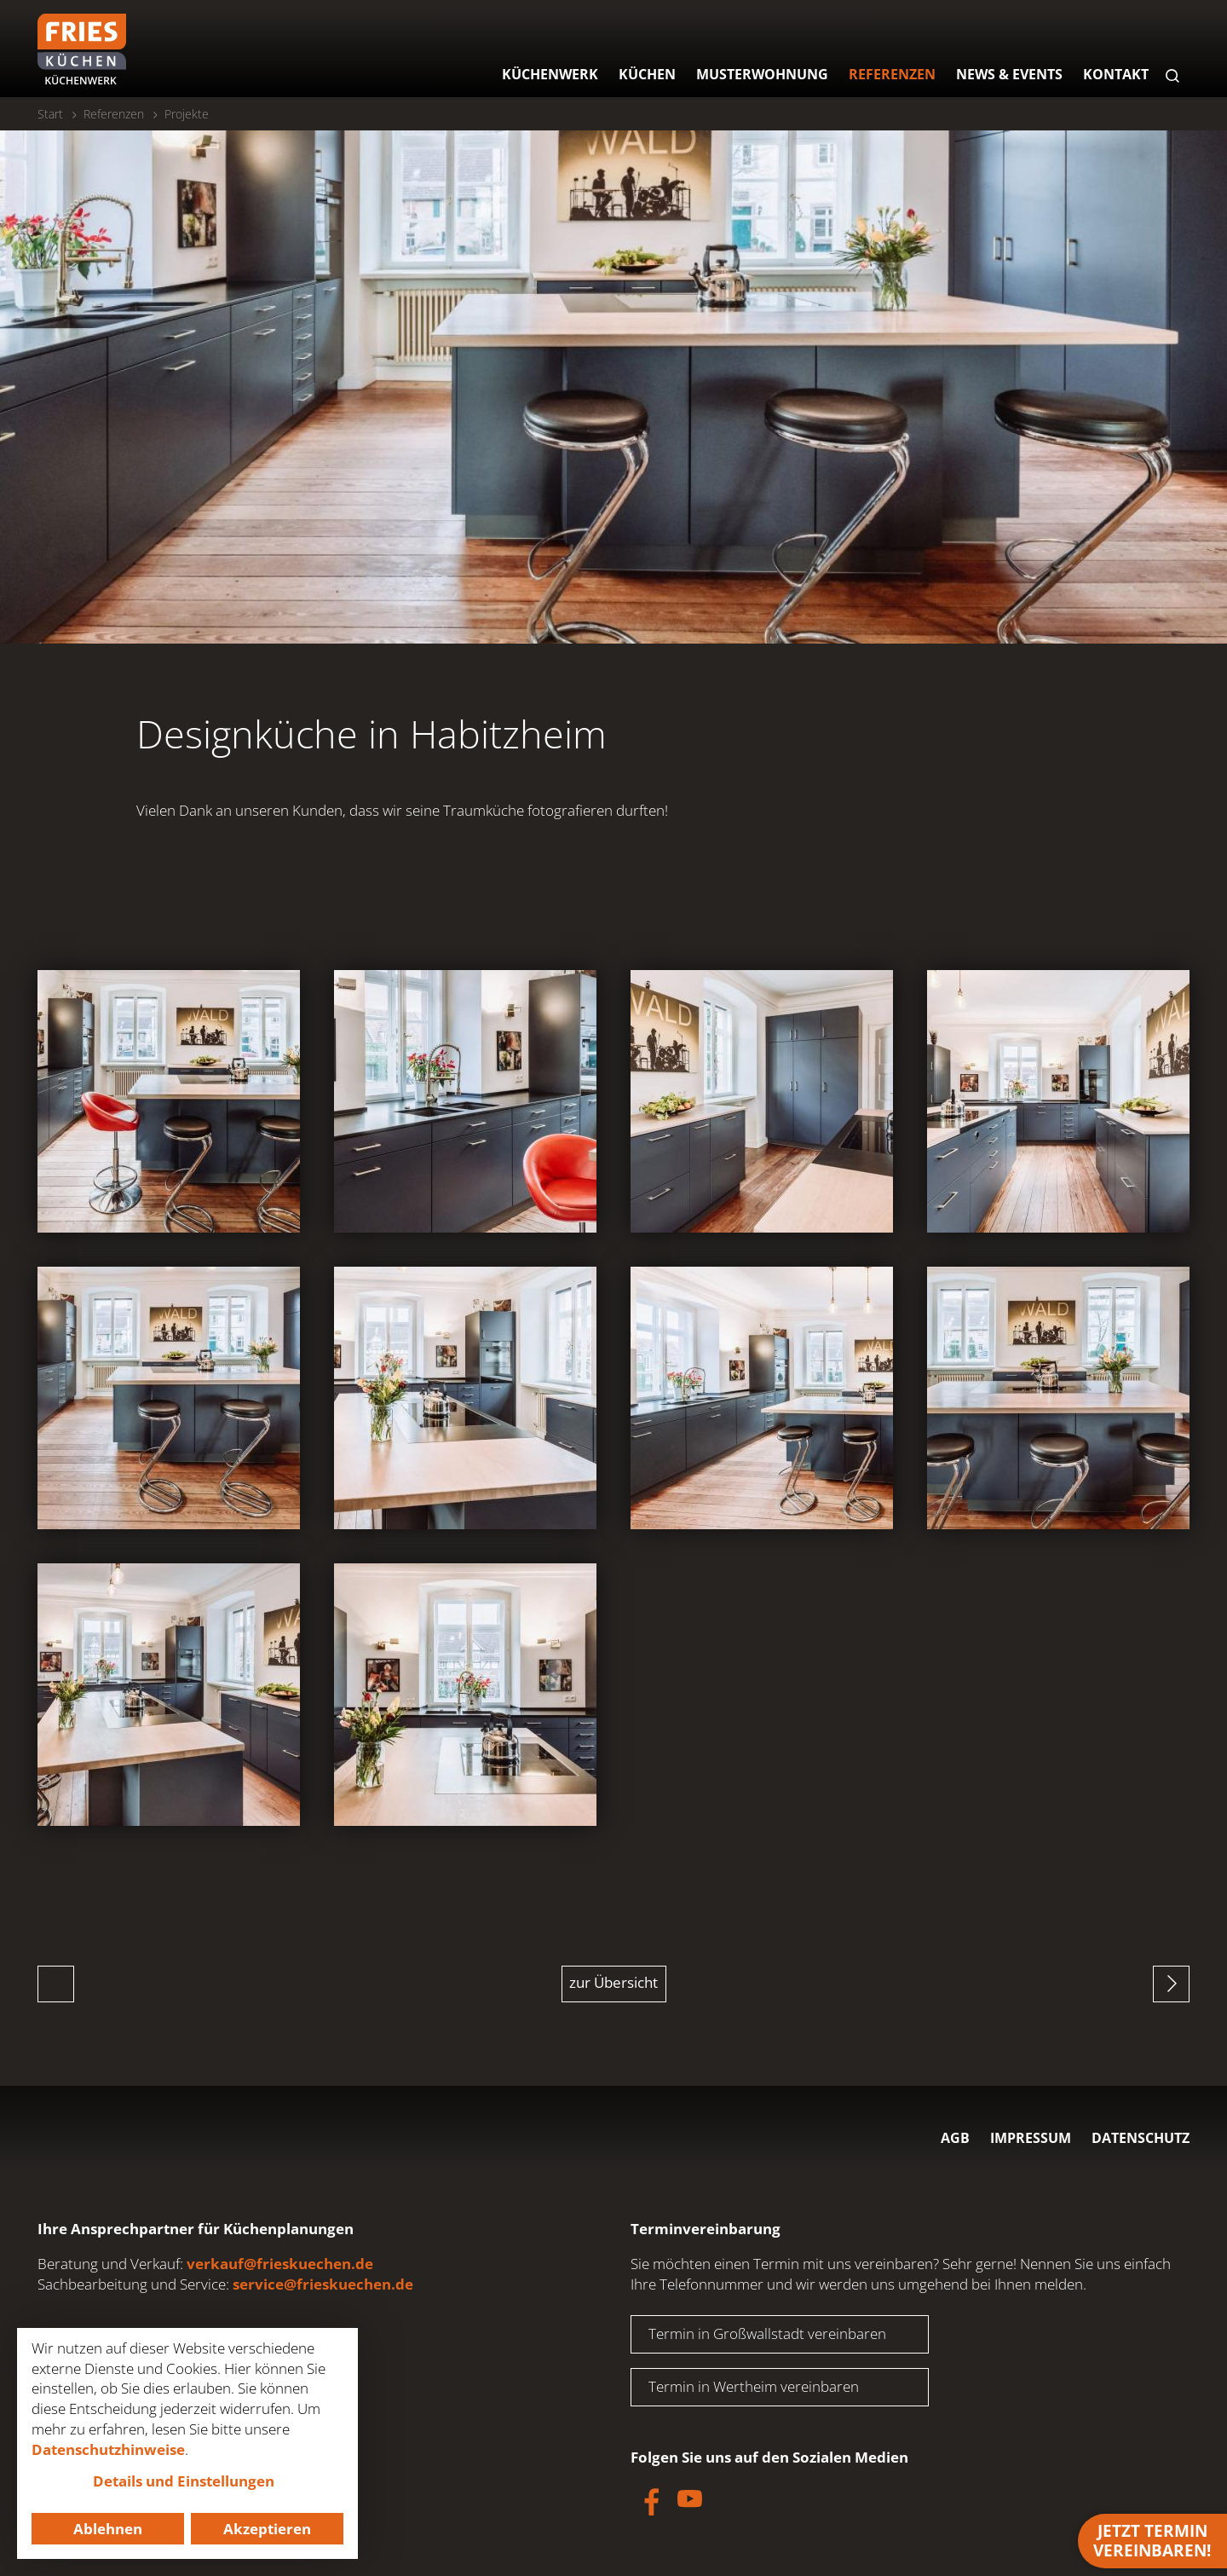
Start (50, 114)
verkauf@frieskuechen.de (280, 2263)
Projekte (186, 114)
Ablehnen (107, 2528)
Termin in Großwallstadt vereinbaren (767, 2333)
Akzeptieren (267, 2528)
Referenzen (114, 114)
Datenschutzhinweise (108, 2449)
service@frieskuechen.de (323, 2284)
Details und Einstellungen (183, 2481)
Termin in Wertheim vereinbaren (753, 2386)
